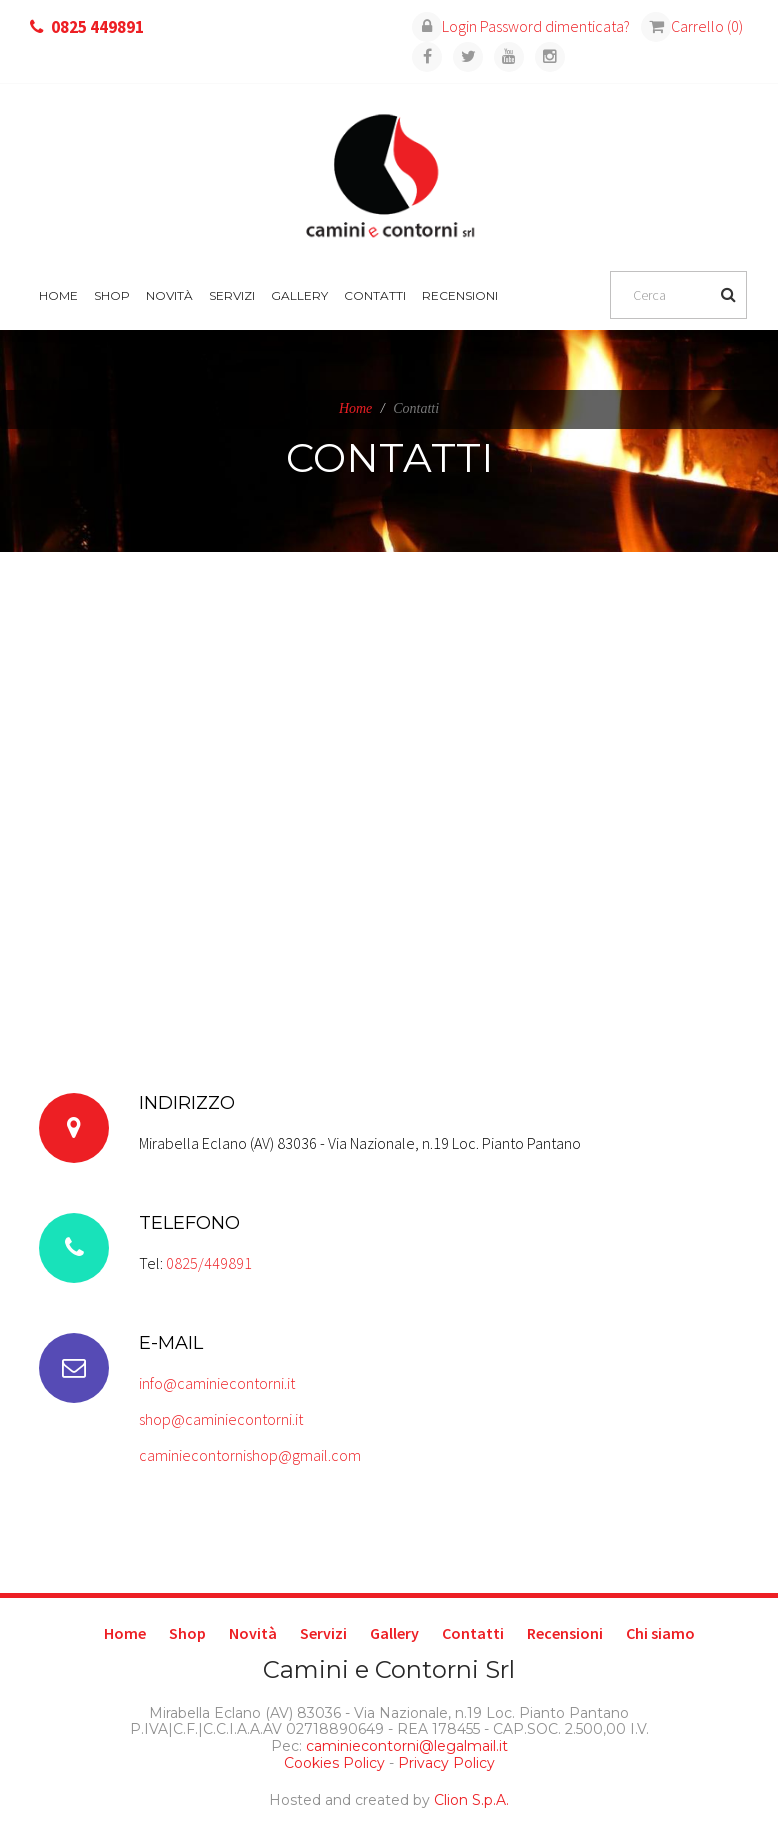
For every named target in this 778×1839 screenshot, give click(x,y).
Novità (169, 295)
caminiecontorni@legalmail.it (405, 1746)
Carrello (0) (692, 26)
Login (444, 26)
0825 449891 (97, 27)
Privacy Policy (446, 1763)
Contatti (375, 295)
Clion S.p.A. (471, 1800)
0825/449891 (209, 1263)
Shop (112, 295)
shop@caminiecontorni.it (221, 1419)
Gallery (299, 295)
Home (58, 295)
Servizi (232, 295)
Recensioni (460, 295)
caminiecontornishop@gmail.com (250, 1455)
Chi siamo (660, 1633)
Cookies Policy (334, 1763)
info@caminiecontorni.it (217, 1383)
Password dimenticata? (555, 26)
